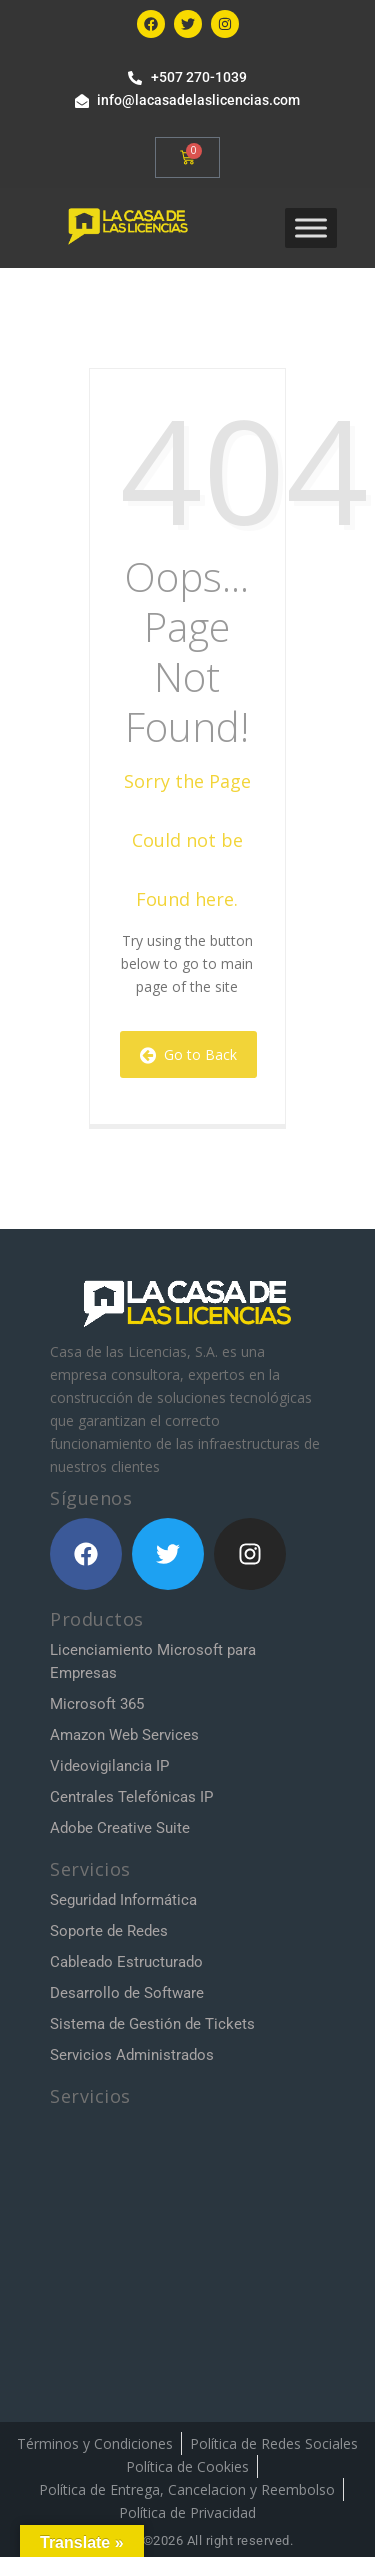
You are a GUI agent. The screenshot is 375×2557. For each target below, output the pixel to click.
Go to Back (188, 1054)
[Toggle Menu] (311, 227)
